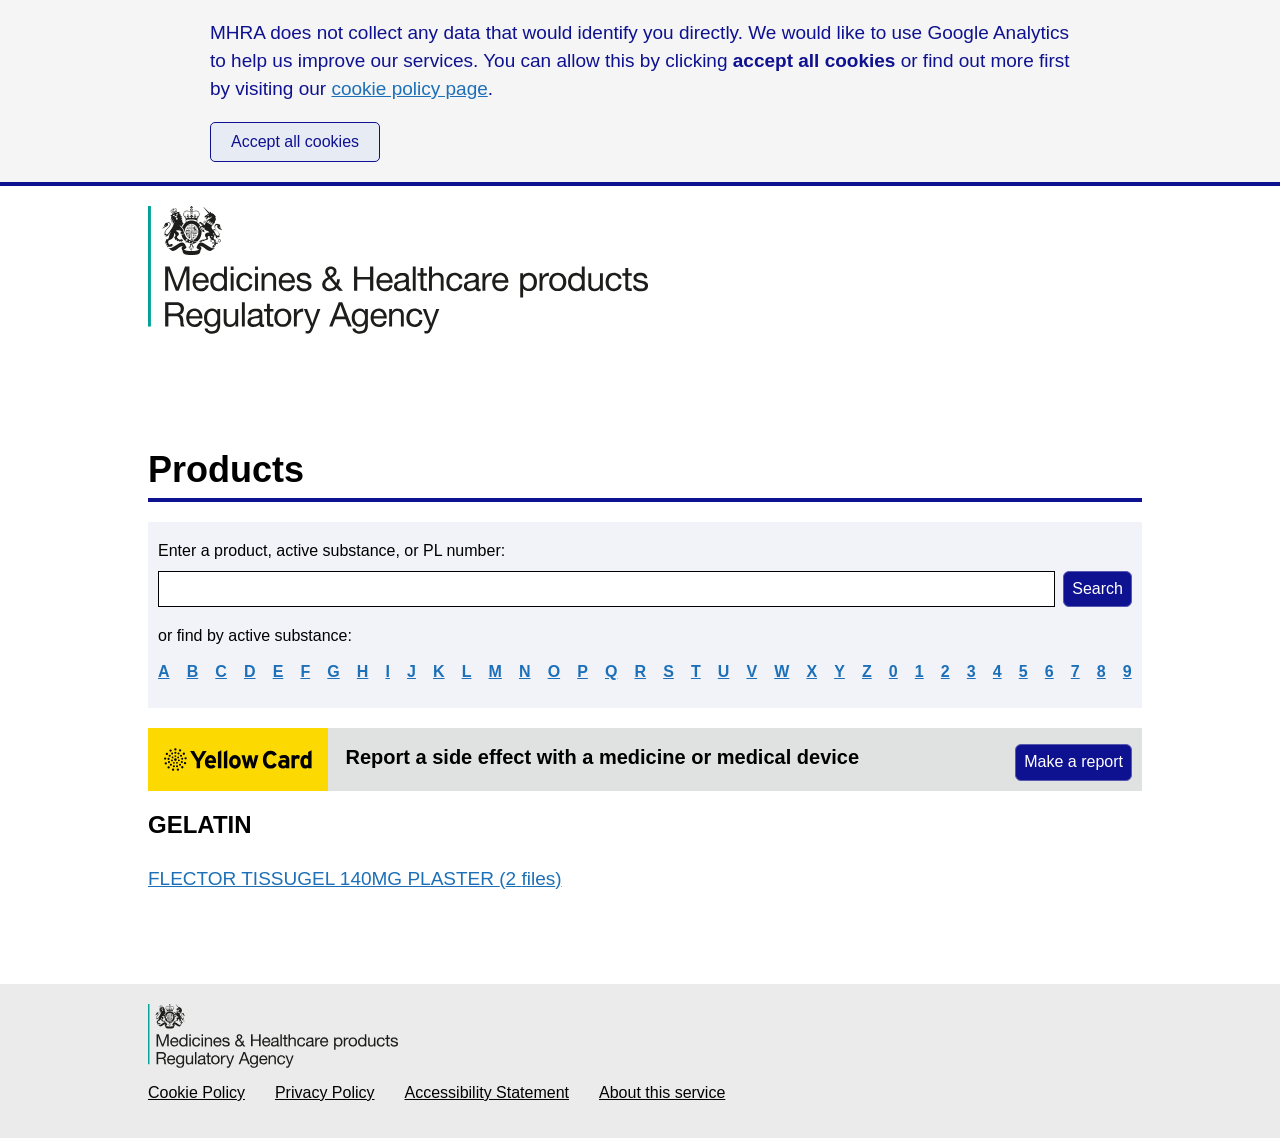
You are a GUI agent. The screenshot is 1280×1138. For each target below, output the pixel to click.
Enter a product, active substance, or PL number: (331, 550)
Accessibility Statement (487, 1092)
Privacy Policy (325, 1092)
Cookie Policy (196, 1092)
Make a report (1073, 761)
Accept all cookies (295, 141)
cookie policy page (409, 88)
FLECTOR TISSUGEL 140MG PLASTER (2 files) (355, 878)
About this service (662, 1092)
